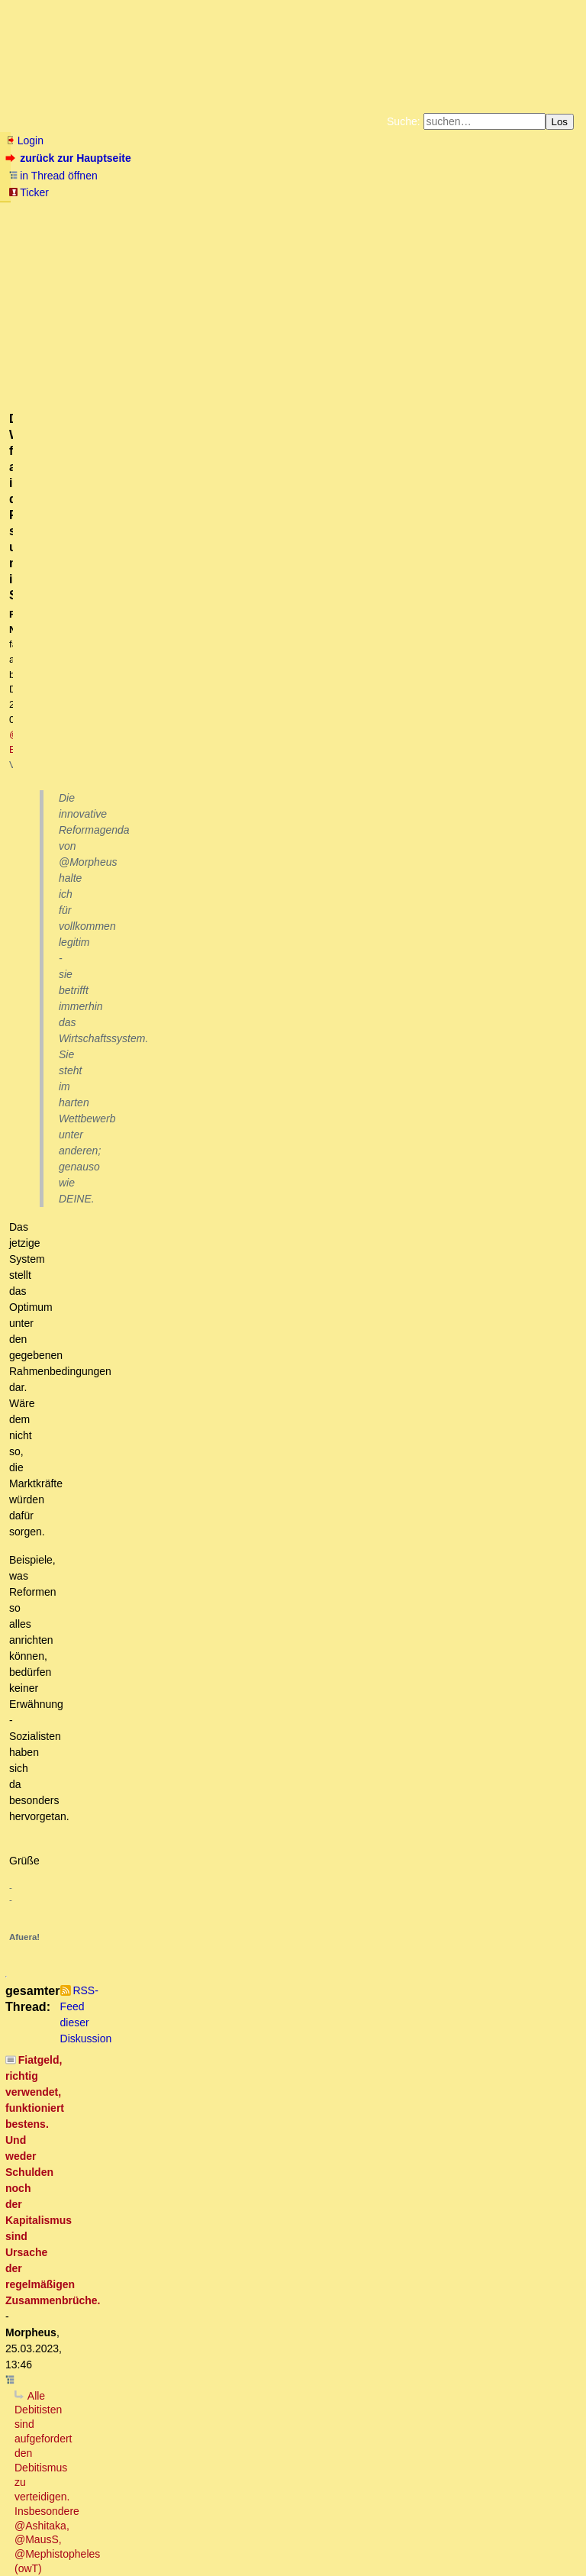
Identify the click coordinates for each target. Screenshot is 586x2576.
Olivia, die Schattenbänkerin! (139, 2112)
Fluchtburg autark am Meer (126, 212)
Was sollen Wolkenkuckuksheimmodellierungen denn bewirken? (209, 785)
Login (24, 140)
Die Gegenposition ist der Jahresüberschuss (206, 2025)
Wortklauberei (108, 2241)
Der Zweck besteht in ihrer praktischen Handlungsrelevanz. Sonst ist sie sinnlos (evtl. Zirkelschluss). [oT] (325, 828)
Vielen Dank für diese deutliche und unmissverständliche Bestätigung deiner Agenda (277, 857)
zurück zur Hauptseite (69, 158)
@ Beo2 (297, 291)
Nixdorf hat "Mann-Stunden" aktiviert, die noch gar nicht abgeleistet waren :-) (261, 2126)
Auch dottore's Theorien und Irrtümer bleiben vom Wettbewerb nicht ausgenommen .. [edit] (338, 973)
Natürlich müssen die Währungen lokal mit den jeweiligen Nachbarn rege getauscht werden (273, 2400)
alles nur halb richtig (130, 1910)
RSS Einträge (35, 2534)
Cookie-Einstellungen (532, 224)
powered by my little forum (293, 2558)
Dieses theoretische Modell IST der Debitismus (138, 1102)
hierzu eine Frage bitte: (155, 1967)
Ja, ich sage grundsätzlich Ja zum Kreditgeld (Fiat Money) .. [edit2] (258, 1434)
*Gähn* (44, 2429)
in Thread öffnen (53, 175)
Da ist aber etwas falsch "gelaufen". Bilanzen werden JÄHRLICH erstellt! (231, 2098)
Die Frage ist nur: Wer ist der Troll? (144, 1160)
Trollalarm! (75, 1146)
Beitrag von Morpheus (132, 2083)
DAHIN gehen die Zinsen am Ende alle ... (187, 1448)
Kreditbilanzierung (125, 1780)
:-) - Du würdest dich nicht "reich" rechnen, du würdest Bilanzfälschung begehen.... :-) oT (302, 1852)
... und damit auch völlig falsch (110, 1218)
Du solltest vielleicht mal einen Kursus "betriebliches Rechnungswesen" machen (271, 1680)
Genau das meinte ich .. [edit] (174, 929)
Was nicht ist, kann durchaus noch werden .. (173, 2358)
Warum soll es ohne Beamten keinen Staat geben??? (176, 2329)
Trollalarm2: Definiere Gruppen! (146, 1175)
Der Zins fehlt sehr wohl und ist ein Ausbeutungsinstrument (210, 1391)
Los (560, 122)
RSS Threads (91, 2534)
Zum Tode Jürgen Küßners (244, 212)
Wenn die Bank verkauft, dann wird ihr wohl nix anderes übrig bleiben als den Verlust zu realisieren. (329, 1824)
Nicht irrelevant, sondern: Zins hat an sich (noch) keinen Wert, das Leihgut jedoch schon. (267, 2199)
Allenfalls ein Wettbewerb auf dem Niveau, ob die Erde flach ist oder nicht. (326, 1044)
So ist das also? (88, 1463)
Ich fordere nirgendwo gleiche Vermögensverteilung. (162, 2371)
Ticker (28, 192)
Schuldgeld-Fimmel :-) (141, 1420)
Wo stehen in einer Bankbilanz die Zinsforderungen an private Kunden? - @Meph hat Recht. (289, 1751)
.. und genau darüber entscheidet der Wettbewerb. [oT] (271, 1031)
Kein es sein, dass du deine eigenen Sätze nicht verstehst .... (222, 814)
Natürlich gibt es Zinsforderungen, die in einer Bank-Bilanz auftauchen (248, 1925)
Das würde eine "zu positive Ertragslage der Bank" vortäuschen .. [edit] (277, 2040)
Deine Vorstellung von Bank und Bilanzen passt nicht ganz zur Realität (226, 1651)
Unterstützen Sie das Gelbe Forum (79, 224)
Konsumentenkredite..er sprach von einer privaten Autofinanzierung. (255, 1795)
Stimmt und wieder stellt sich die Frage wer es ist (195, 1189)
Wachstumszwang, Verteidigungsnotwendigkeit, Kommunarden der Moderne (229, 2386)
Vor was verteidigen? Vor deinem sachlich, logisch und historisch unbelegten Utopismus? (249, 727)
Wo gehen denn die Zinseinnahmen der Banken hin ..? (209, 1405)
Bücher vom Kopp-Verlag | (365, 212)
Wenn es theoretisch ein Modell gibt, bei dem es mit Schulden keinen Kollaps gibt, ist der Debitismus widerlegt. (310, 757)
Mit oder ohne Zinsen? (92, 2170)
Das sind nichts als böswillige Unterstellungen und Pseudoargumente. (252, 886)
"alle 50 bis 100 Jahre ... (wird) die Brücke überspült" (186, 1290)
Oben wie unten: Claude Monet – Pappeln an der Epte (231, 1550)
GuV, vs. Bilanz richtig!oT (153, 1809)
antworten (48, 614)
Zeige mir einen (97, 2343)
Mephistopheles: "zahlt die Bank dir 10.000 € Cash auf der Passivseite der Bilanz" (275, 1722)
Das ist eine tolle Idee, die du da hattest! (189, 1708)
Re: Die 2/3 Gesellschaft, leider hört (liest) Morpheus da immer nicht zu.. (252, 1506)
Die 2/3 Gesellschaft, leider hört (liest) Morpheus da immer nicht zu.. (234, 1492)
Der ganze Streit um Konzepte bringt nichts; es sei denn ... (188, 1203)
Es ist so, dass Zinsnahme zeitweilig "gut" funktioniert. (189, 1622)
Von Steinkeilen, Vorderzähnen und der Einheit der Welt (193, 1477)
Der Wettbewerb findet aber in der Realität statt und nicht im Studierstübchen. (293, 901)
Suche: (403, 121)
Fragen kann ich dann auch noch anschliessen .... (229, 2011)
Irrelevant (70, 2184)
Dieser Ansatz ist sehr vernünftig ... (174, 1607)
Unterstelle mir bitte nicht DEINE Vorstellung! (177, 1665)
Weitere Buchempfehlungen (324, 224)
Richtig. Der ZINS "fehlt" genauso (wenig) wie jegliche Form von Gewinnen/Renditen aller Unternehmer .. (310, 1362)
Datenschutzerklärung (470, 212)
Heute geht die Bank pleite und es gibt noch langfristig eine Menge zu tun (285, 1982)
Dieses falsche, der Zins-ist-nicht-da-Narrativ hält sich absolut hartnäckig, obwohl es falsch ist (270, 1261)
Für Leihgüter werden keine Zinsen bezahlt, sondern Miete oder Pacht (231, 2228)
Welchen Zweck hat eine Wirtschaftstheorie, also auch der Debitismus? (234, 799)
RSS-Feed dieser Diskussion (512, 645)
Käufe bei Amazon (218, 224)
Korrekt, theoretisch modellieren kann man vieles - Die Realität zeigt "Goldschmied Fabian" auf (290, 1073)
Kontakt (137, 2534)
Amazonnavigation (442, 224)
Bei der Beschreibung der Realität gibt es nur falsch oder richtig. (284, 1002)
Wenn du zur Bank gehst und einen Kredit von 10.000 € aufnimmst (207, 1636)
